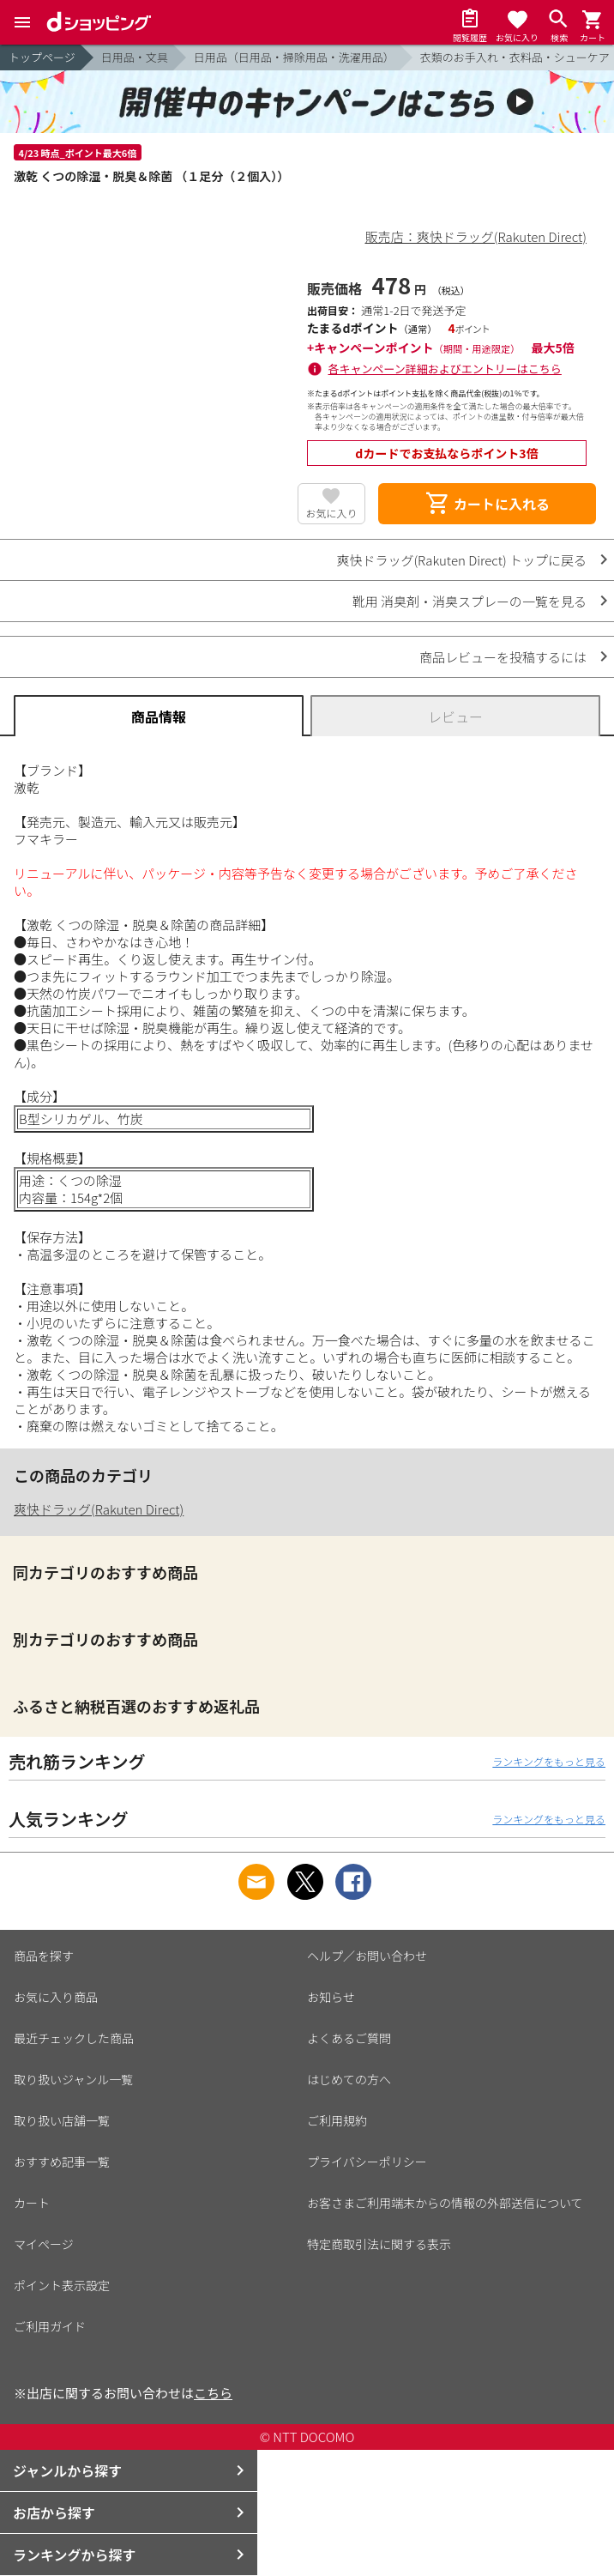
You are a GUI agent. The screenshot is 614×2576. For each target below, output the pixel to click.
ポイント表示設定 (62, 2285)
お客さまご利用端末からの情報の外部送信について (445, 2202)
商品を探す (44, 1955)
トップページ (42, 57)
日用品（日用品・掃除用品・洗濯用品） (294, 57)
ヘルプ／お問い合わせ (367, 1955)
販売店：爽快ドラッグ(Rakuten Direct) (476, 236)
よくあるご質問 (349, 2038)
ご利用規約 (337, 2120)
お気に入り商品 (56, 1996)
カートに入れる (487, 503)
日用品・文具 (134, 57)
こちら (213, 2393)
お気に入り (331, 512)
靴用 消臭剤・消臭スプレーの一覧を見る (469, 601)
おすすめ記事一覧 (62, 2161)
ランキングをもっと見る (548, 1761)
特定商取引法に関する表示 (379, 2243)
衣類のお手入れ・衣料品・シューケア (515, 57)
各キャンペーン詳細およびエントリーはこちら (445, 368)
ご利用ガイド (50, 2326)
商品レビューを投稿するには (503, 656)
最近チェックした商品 (74, 2038)
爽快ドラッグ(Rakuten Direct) (99, 1509)
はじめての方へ (349, 2079)
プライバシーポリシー (367, 2161)
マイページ (44, 2243)
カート (32, 2202)
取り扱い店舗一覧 (62, 2120)
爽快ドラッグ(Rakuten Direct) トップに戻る (461, 559)
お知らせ (331, 1996)
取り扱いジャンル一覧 (73, 2079)
